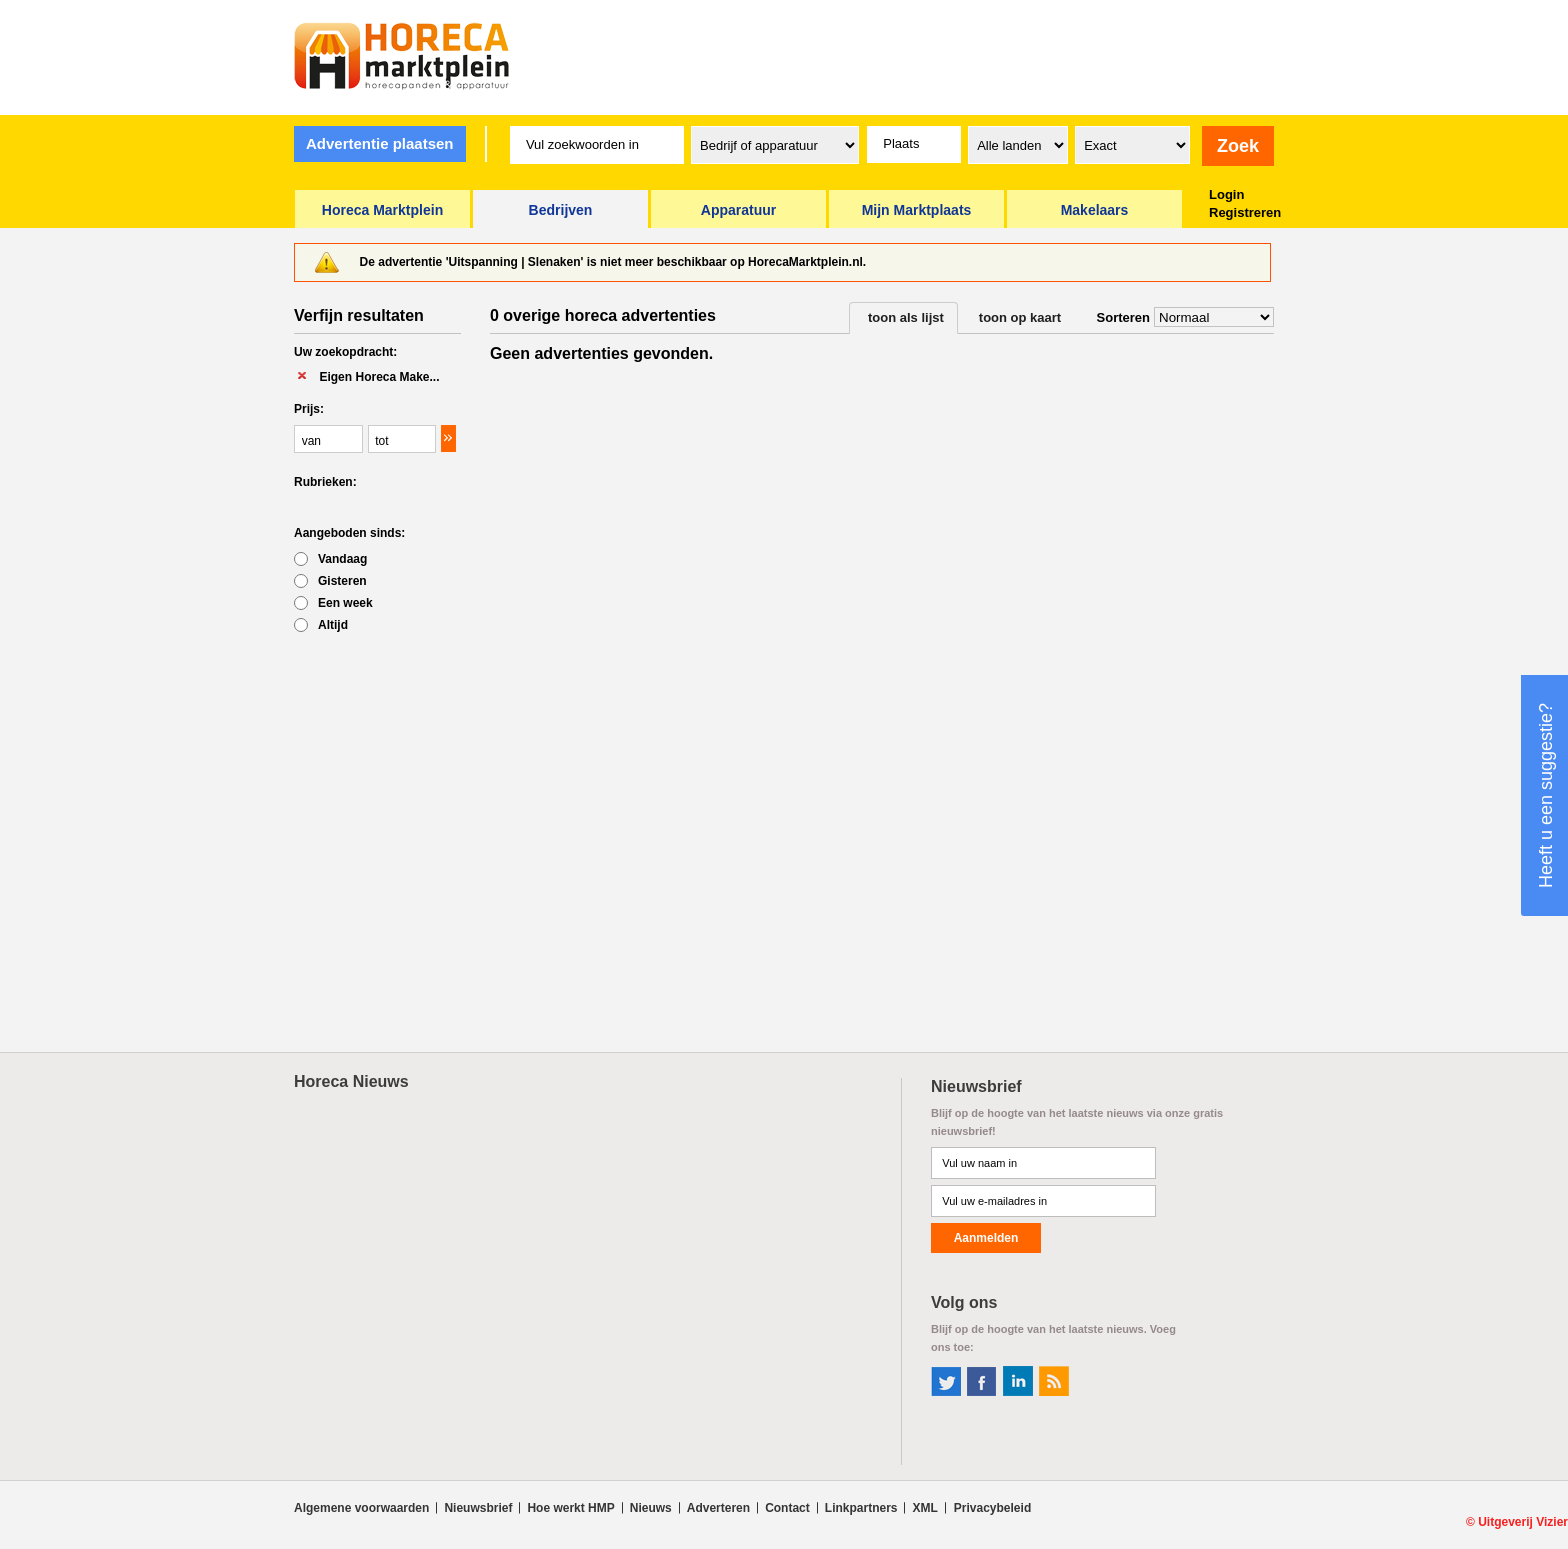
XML (924, 1508)
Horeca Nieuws (351, 1081)
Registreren (1245, 212)
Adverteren (718, 1508)
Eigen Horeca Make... (379, 377)
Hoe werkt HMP (570, 1508)
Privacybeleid (992, 1508)
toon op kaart (1020, 317)
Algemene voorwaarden (361, 1508)
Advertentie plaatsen (380, 143)
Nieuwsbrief (478, 1508)
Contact (787, 1508)
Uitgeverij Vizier (1523, 1522)
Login (1226, 194)
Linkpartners (861, 1508)
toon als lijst (906, 317)
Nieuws (651, 1508)
